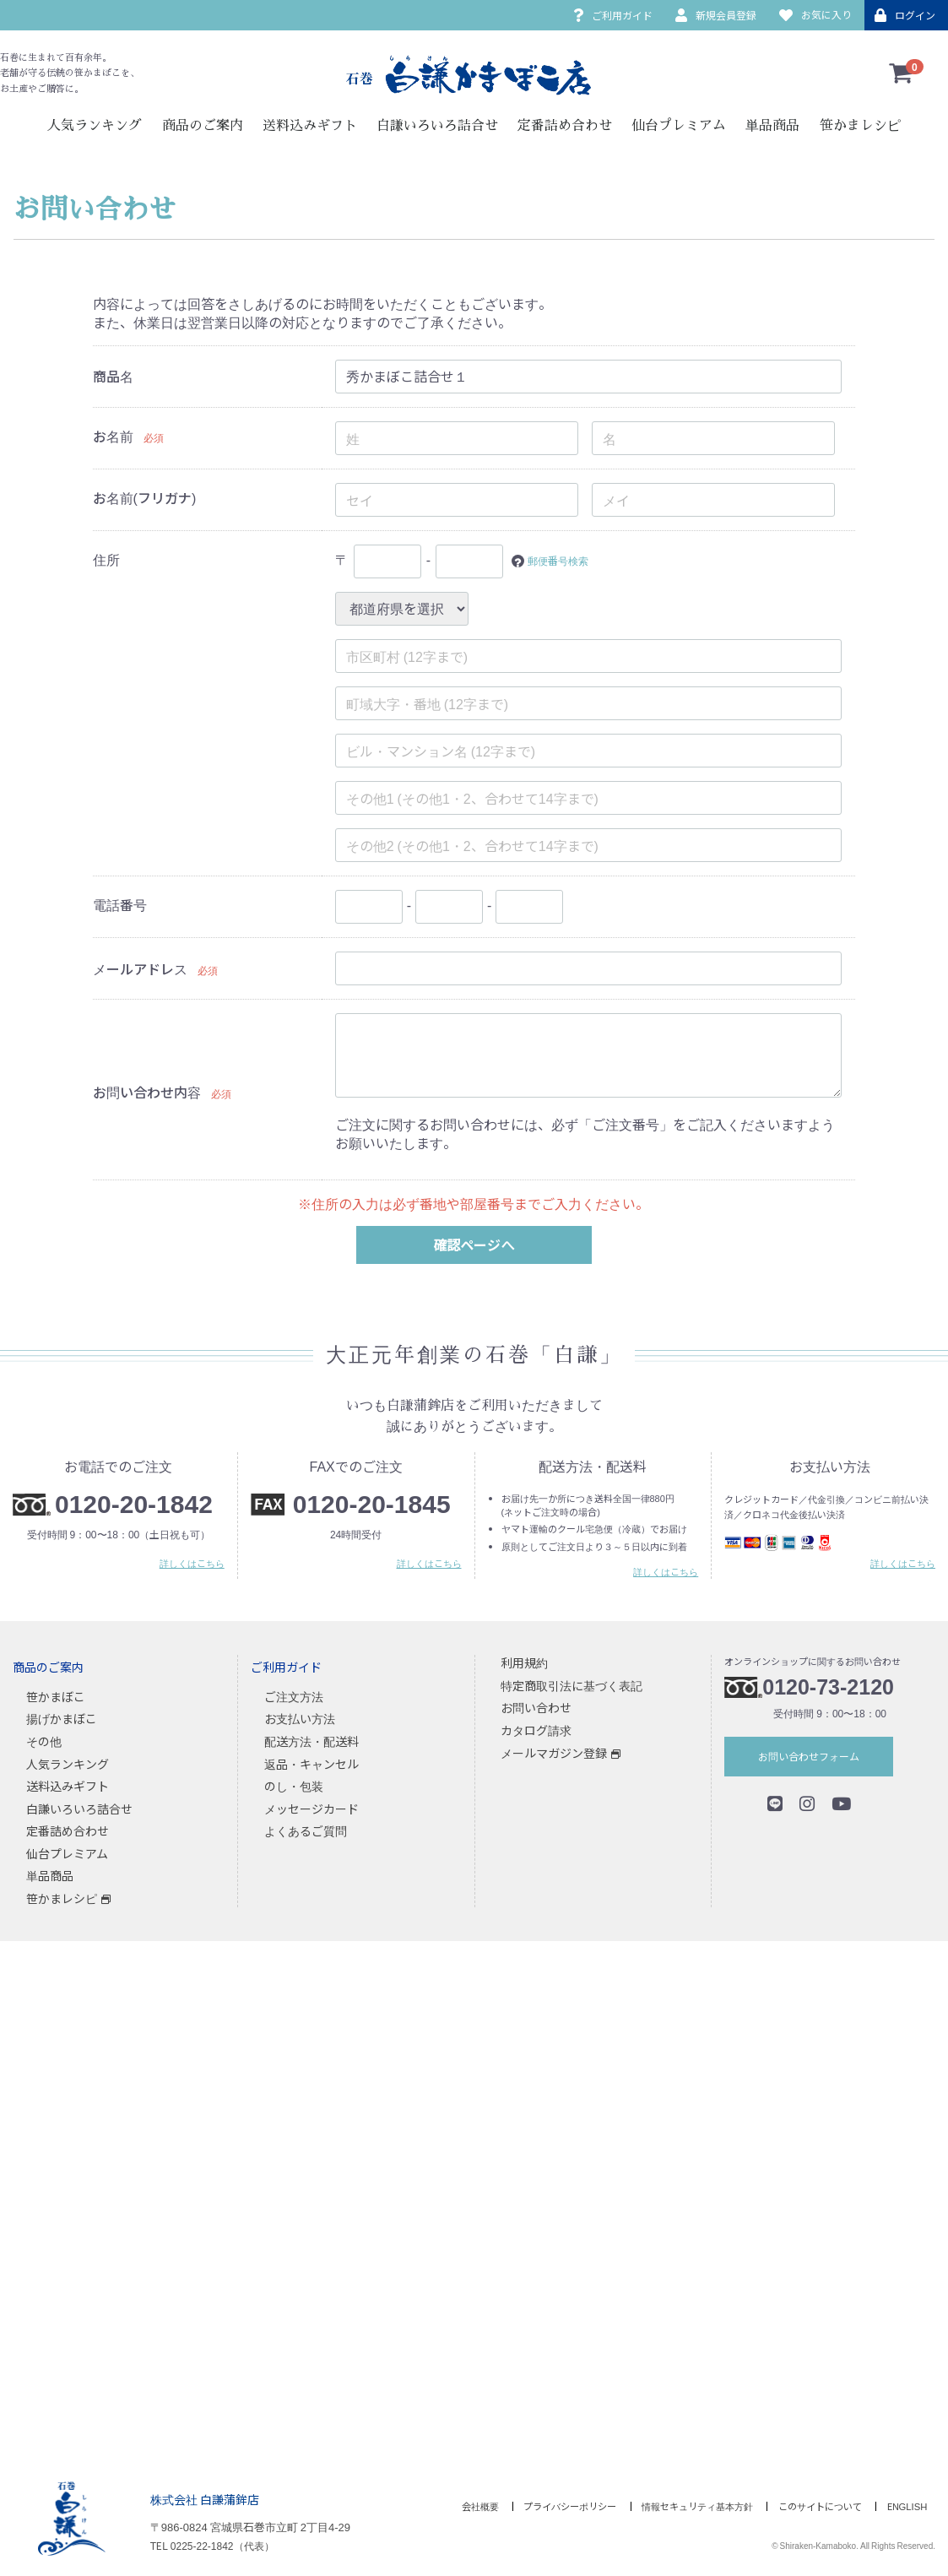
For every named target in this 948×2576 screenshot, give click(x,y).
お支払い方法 (299, 1718)
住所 (106, 559)
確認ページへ (473, 1244)
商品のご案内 (202, 126)
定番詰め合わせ (564, 126)
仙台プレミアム (678, 126)
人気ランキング (94, 126)
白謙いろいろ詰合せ (437, 126)
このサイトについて (810, 2506)
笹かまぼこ (55, 1696)
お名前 (113, 436)
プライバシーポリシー (530, 2506)
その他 (44, 1741)
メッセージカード (311, 1808)
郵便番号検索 (568, 559)
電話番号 (120, 904)
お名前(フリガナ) (145, 497)
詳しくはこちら (192, 1563)
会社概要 (428, 2506)
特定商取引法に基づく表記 (571, 1685)
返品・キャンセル (311, 1762)
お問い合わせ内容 (147, 1092)
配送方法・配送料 (311, 1741)
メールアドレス (140, 968)
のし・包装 (293, 1785)
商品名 (113, 376)
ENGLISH (908, 2506)
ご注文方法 (293, 1696)
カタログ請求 (536, 1730)
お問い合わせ (536, 1707)
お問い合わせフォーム (808, 1756)
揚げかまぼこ (61, 1718)
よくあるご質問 (305, 1830)
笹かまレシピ (860, 126)
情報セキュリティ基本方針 (673, 2506)
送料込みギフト (310, 126)
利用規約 (524, 1662)
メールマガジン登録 (554, 1752)
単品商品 (772, 126)
